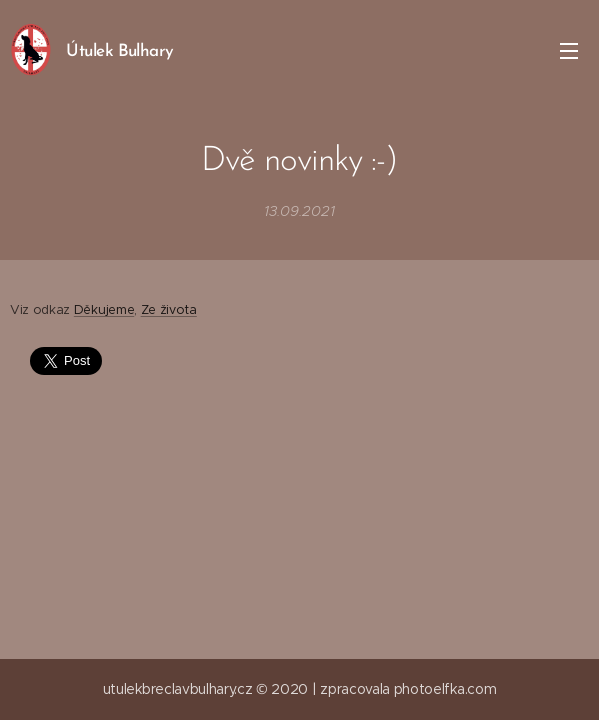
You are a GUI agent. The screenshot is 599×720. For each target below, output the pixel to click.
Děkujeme (104, 310)
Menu (569, 51)
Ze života (169, 310)
